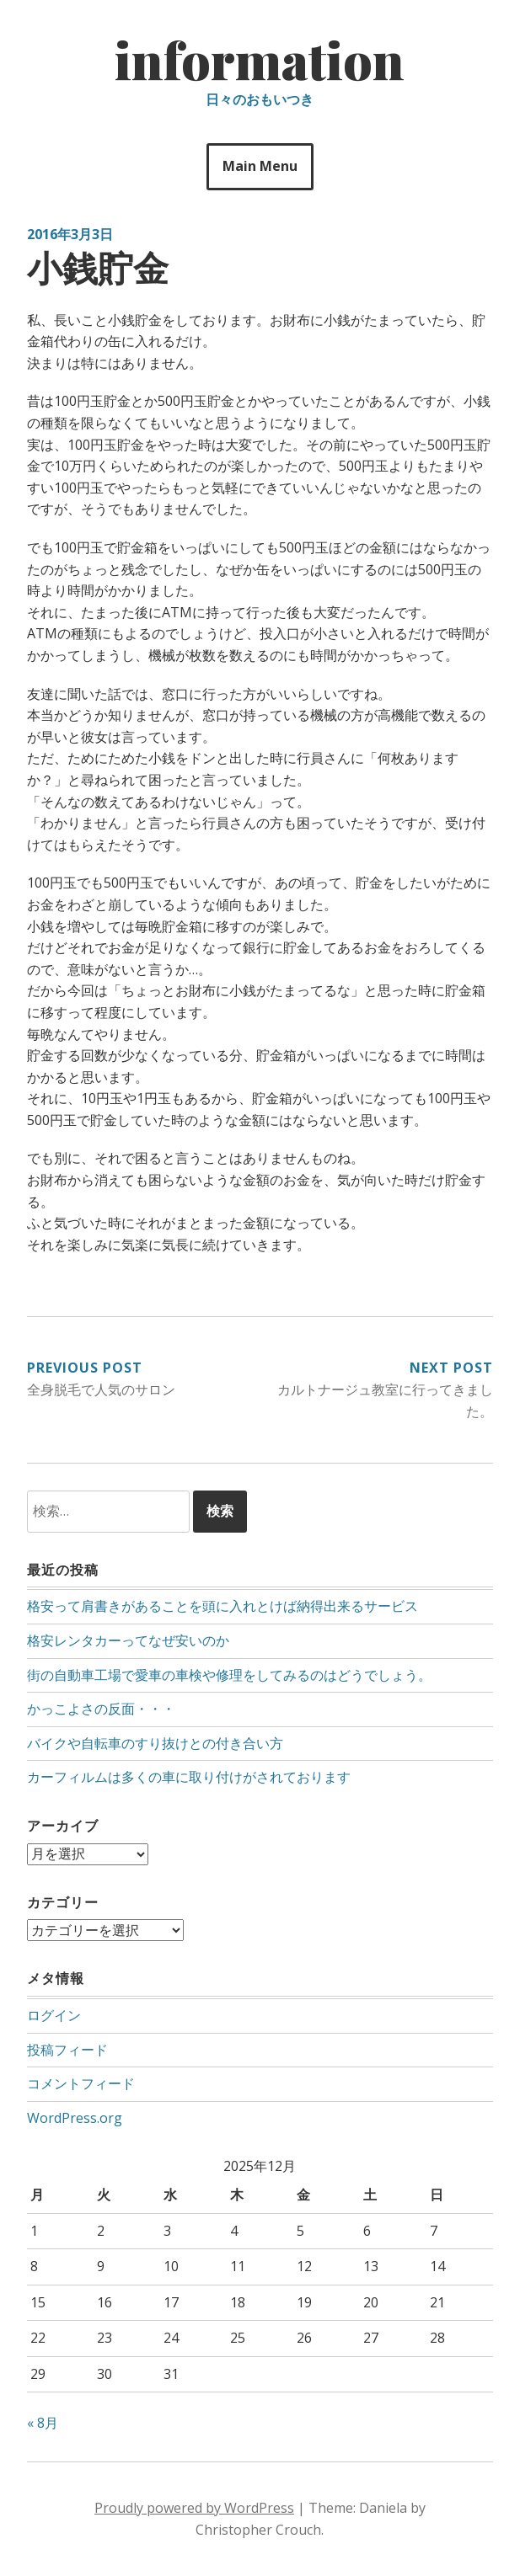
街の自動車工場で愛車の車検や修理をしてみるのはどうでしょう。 (229, 1675)
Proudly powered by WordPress (194, 2508)
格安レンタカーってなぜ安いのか (128, 1640)
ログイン (54, 2015)
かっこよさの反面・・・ (101, 1708)
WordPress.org (74, 2118)
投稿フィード (67, 2049)
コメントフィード (81, 2083)
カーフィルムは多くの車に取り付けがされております (189, 1777)
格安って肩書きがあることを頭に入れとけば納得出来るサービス (222, 1606)
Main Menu (260, 166)
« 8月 (42, 2422)
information (260, 59)
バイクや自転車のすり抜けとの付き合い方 (155, 1743)
